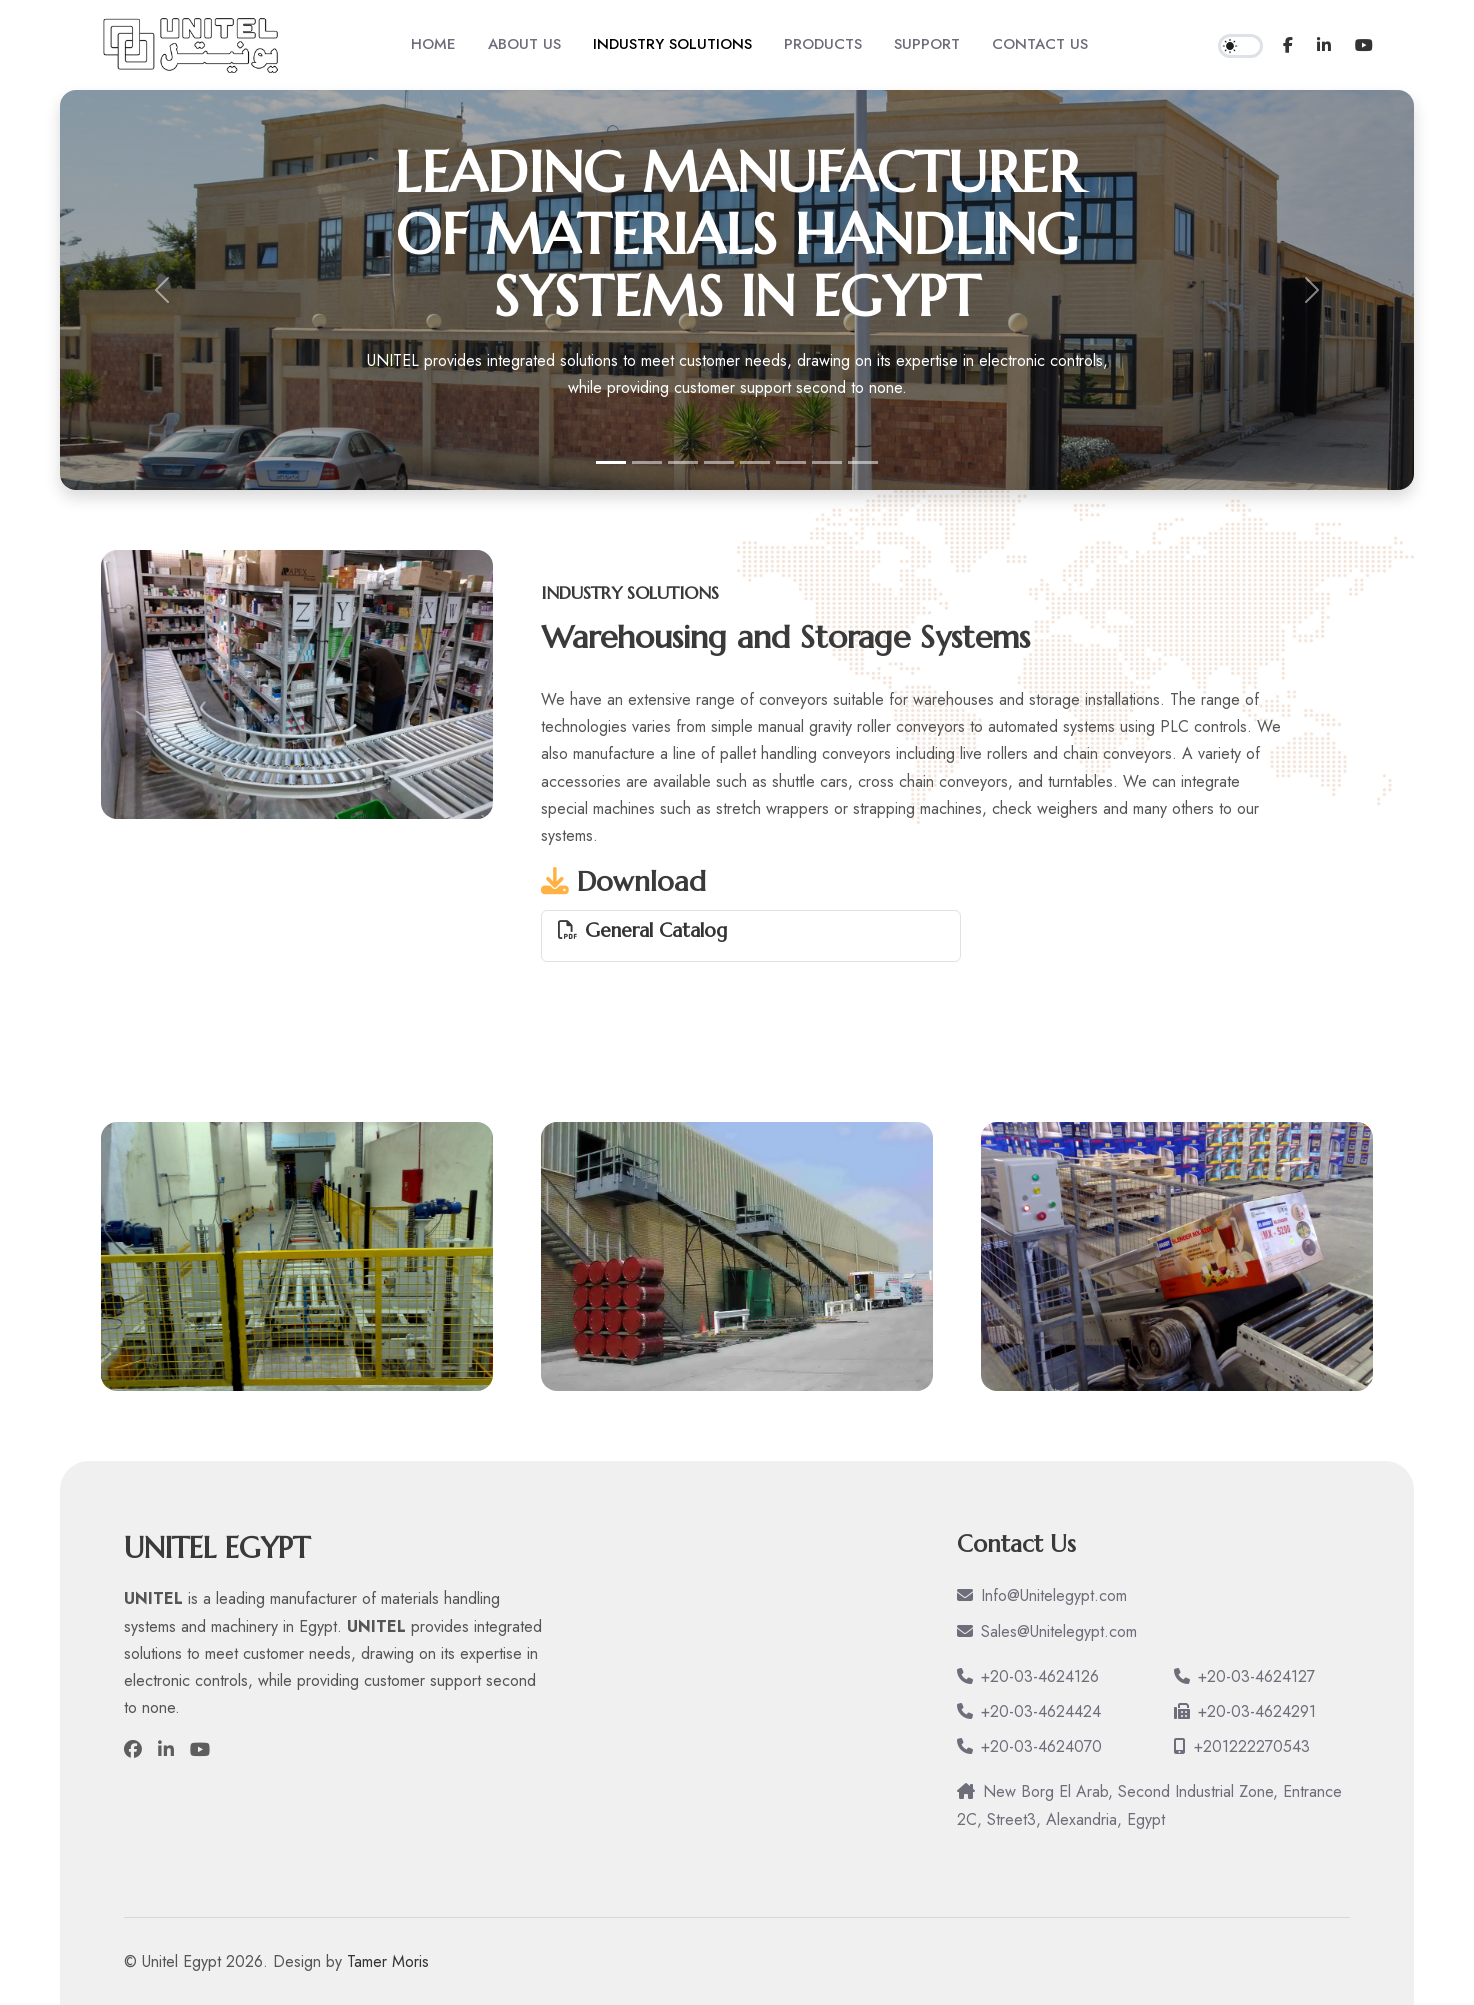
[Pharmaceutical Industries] (791, 462)
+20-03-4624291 (1245, 1711)
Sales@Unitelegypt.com (1047, 1631)
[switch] (1240, 46)
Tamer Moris (388, 1961)
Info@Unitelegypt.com (1042, 1595)
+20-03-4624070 (1029, 1746)
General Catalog (656, 930)
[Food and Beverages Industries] (827, 462)
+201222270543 (1242, 1746)
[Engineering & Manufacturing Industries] (755, 462)
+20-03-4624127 (1244, 1676)
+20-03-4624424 (1029, 1711)
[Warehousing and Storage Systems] (683, 462)
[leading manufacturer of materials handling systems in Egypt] (611, 462)
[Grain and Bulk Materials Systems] (647, 462)
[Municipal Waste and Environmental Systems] (719, 462)
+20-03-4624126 (1028, 1676)
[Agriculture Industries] (863, 462)
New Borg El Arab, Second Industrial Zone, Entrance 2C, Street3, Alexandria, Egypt (1149, 1805)
